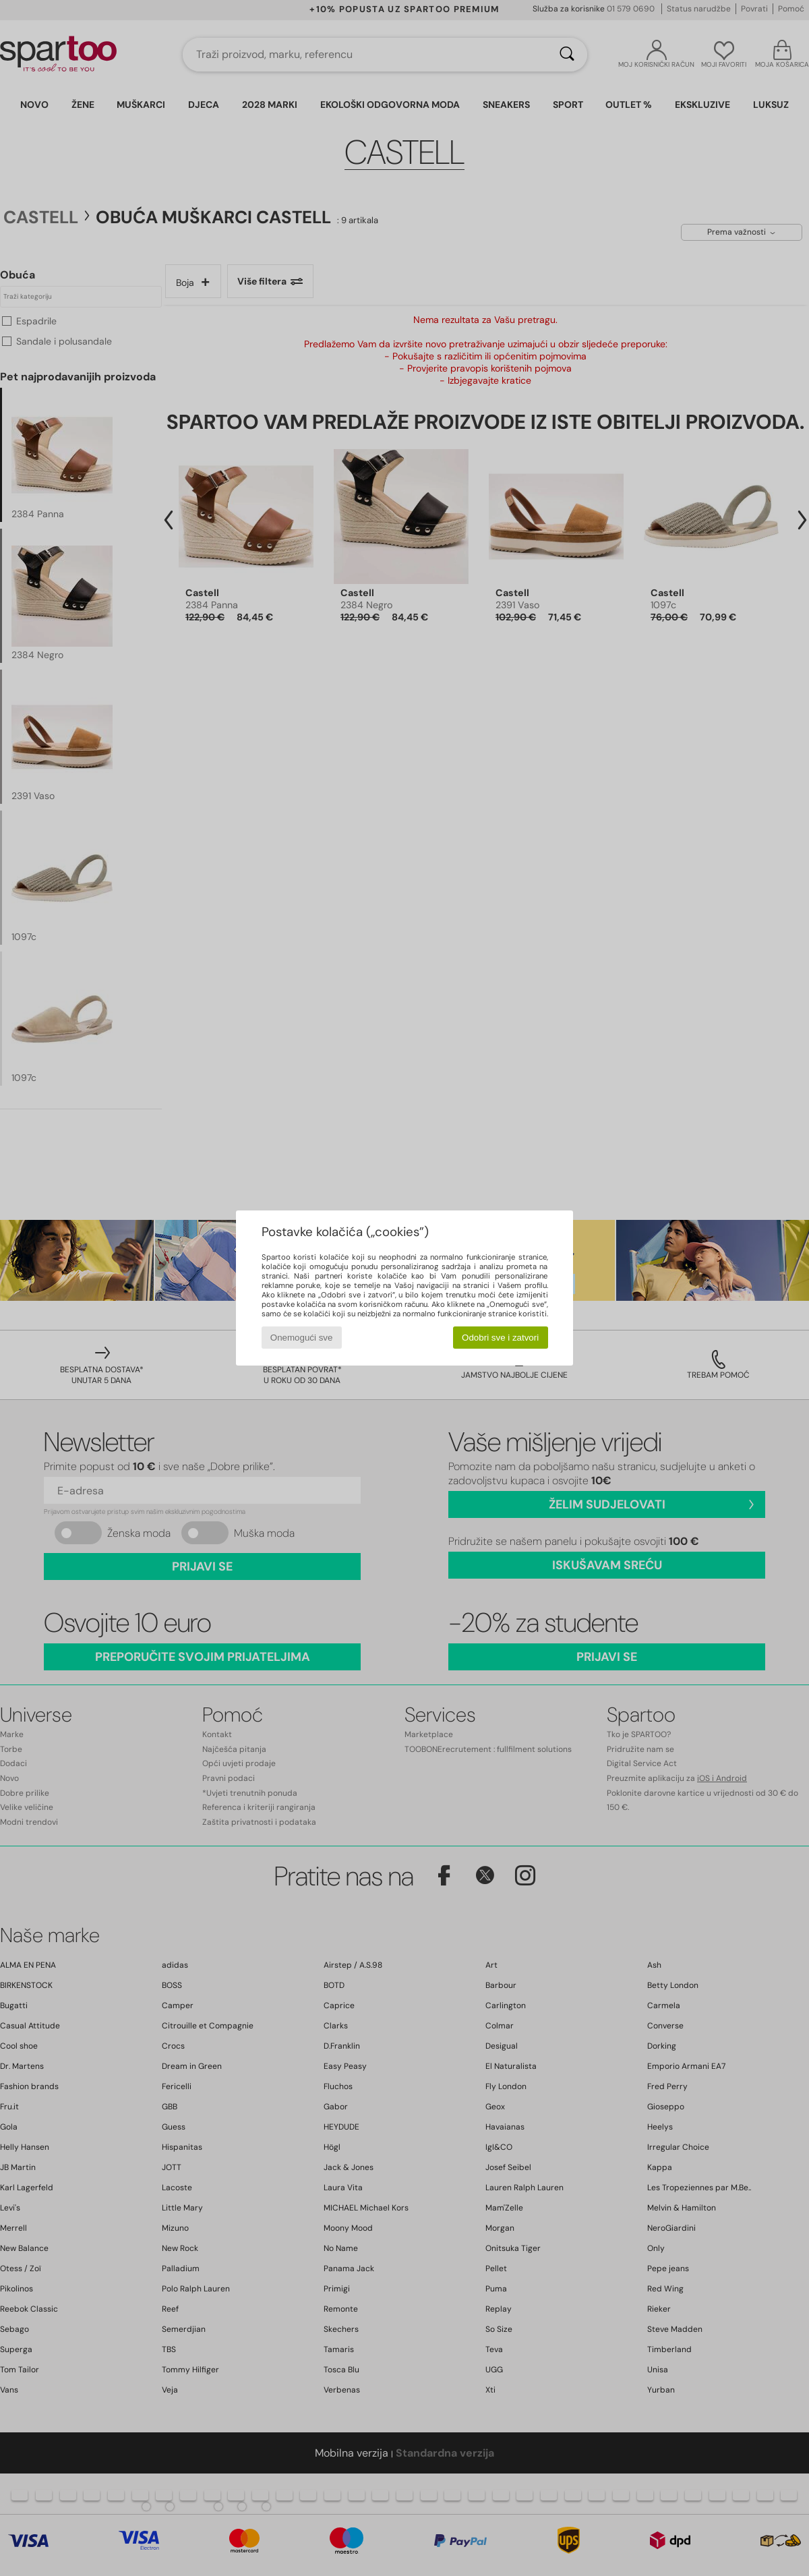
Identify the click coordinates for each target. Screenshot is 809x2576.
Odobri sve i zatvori (500, 1338)
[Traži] (566, 54)
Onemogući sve (301, 1338)
